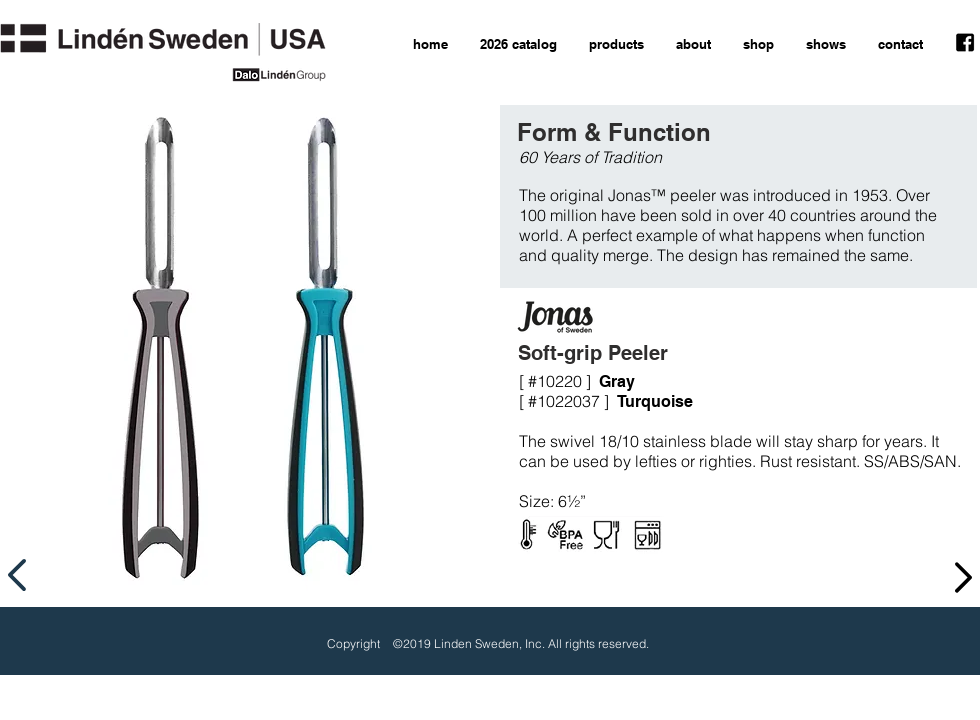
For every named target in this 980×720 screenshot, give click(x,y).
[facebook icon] (965, 43)
